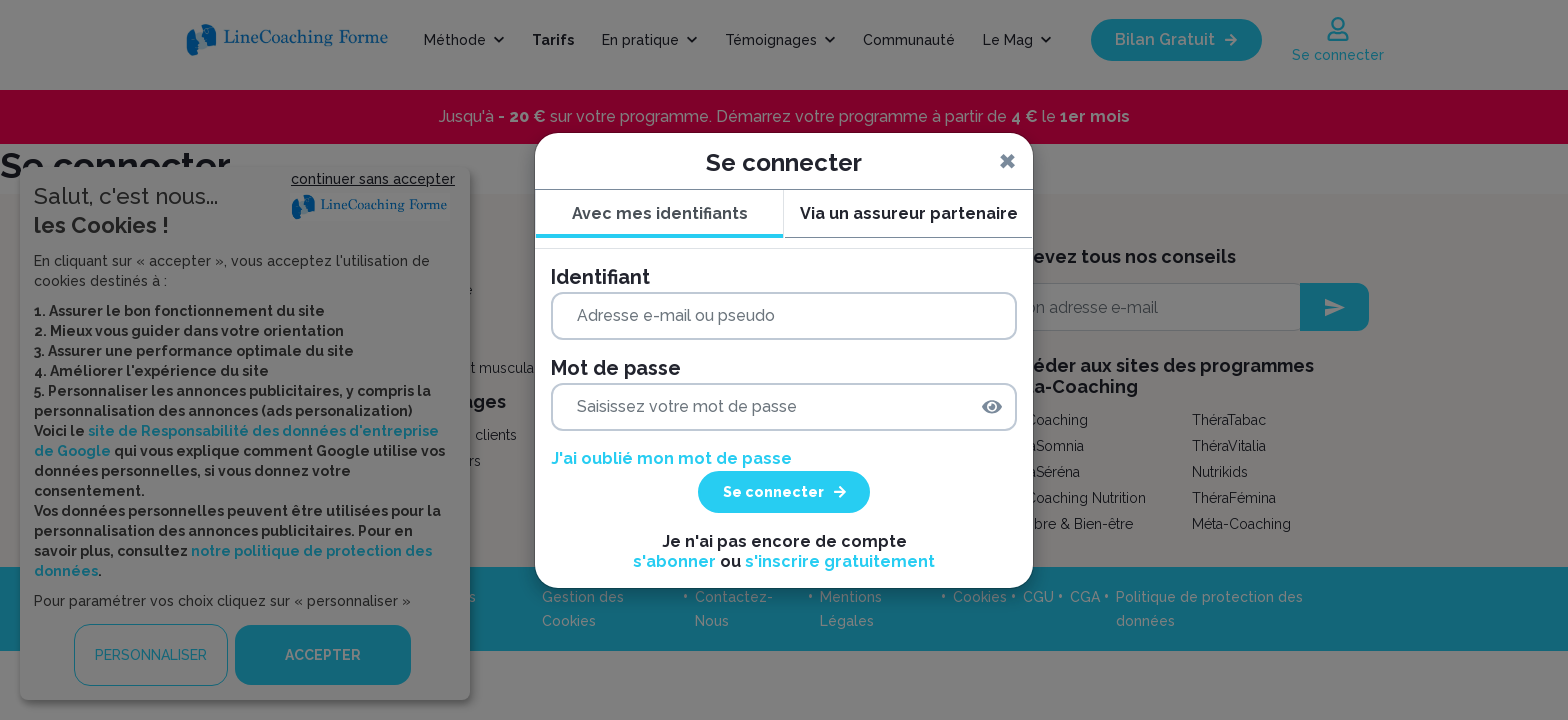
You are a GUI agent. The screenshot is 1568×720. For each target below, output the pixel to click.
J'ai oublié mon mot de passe (671, 458)
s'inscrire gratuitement (840, 561)
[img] (992, 407)
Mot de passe (616, 368)
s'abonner (674, 561)
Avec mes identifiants (660, 213)
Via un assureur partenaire (909, 213)
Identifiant (600, 277)
